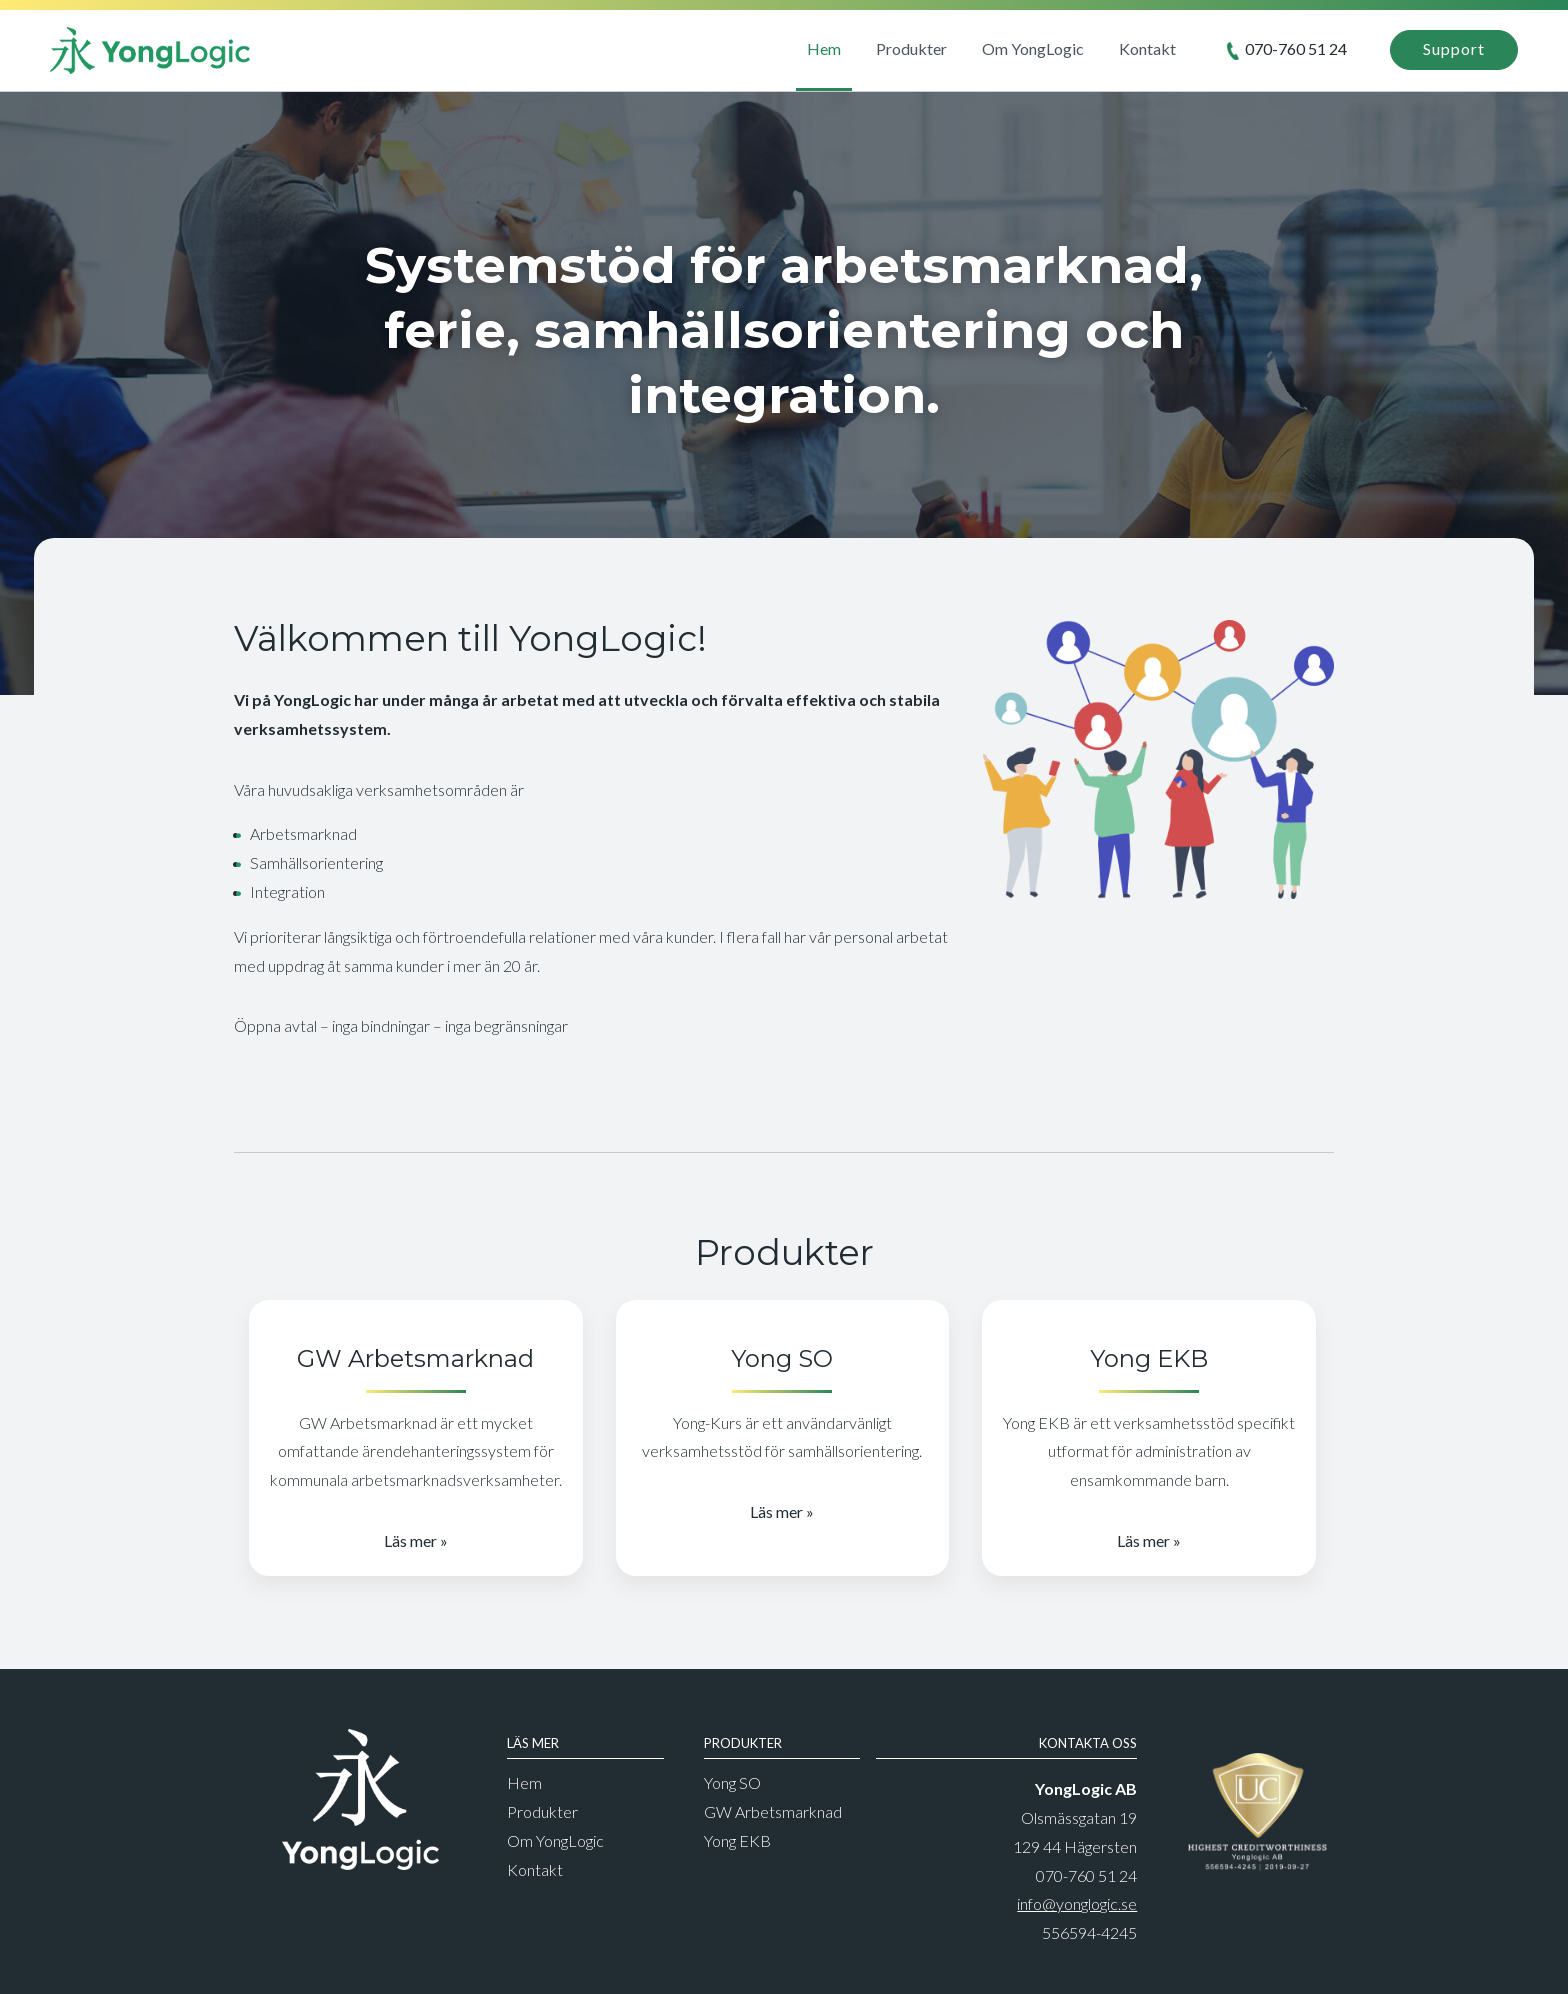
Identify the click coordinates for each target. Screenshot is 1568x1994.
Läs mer (410, 1540)
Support (1454, 48)
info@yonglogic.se (1077, 1903)
